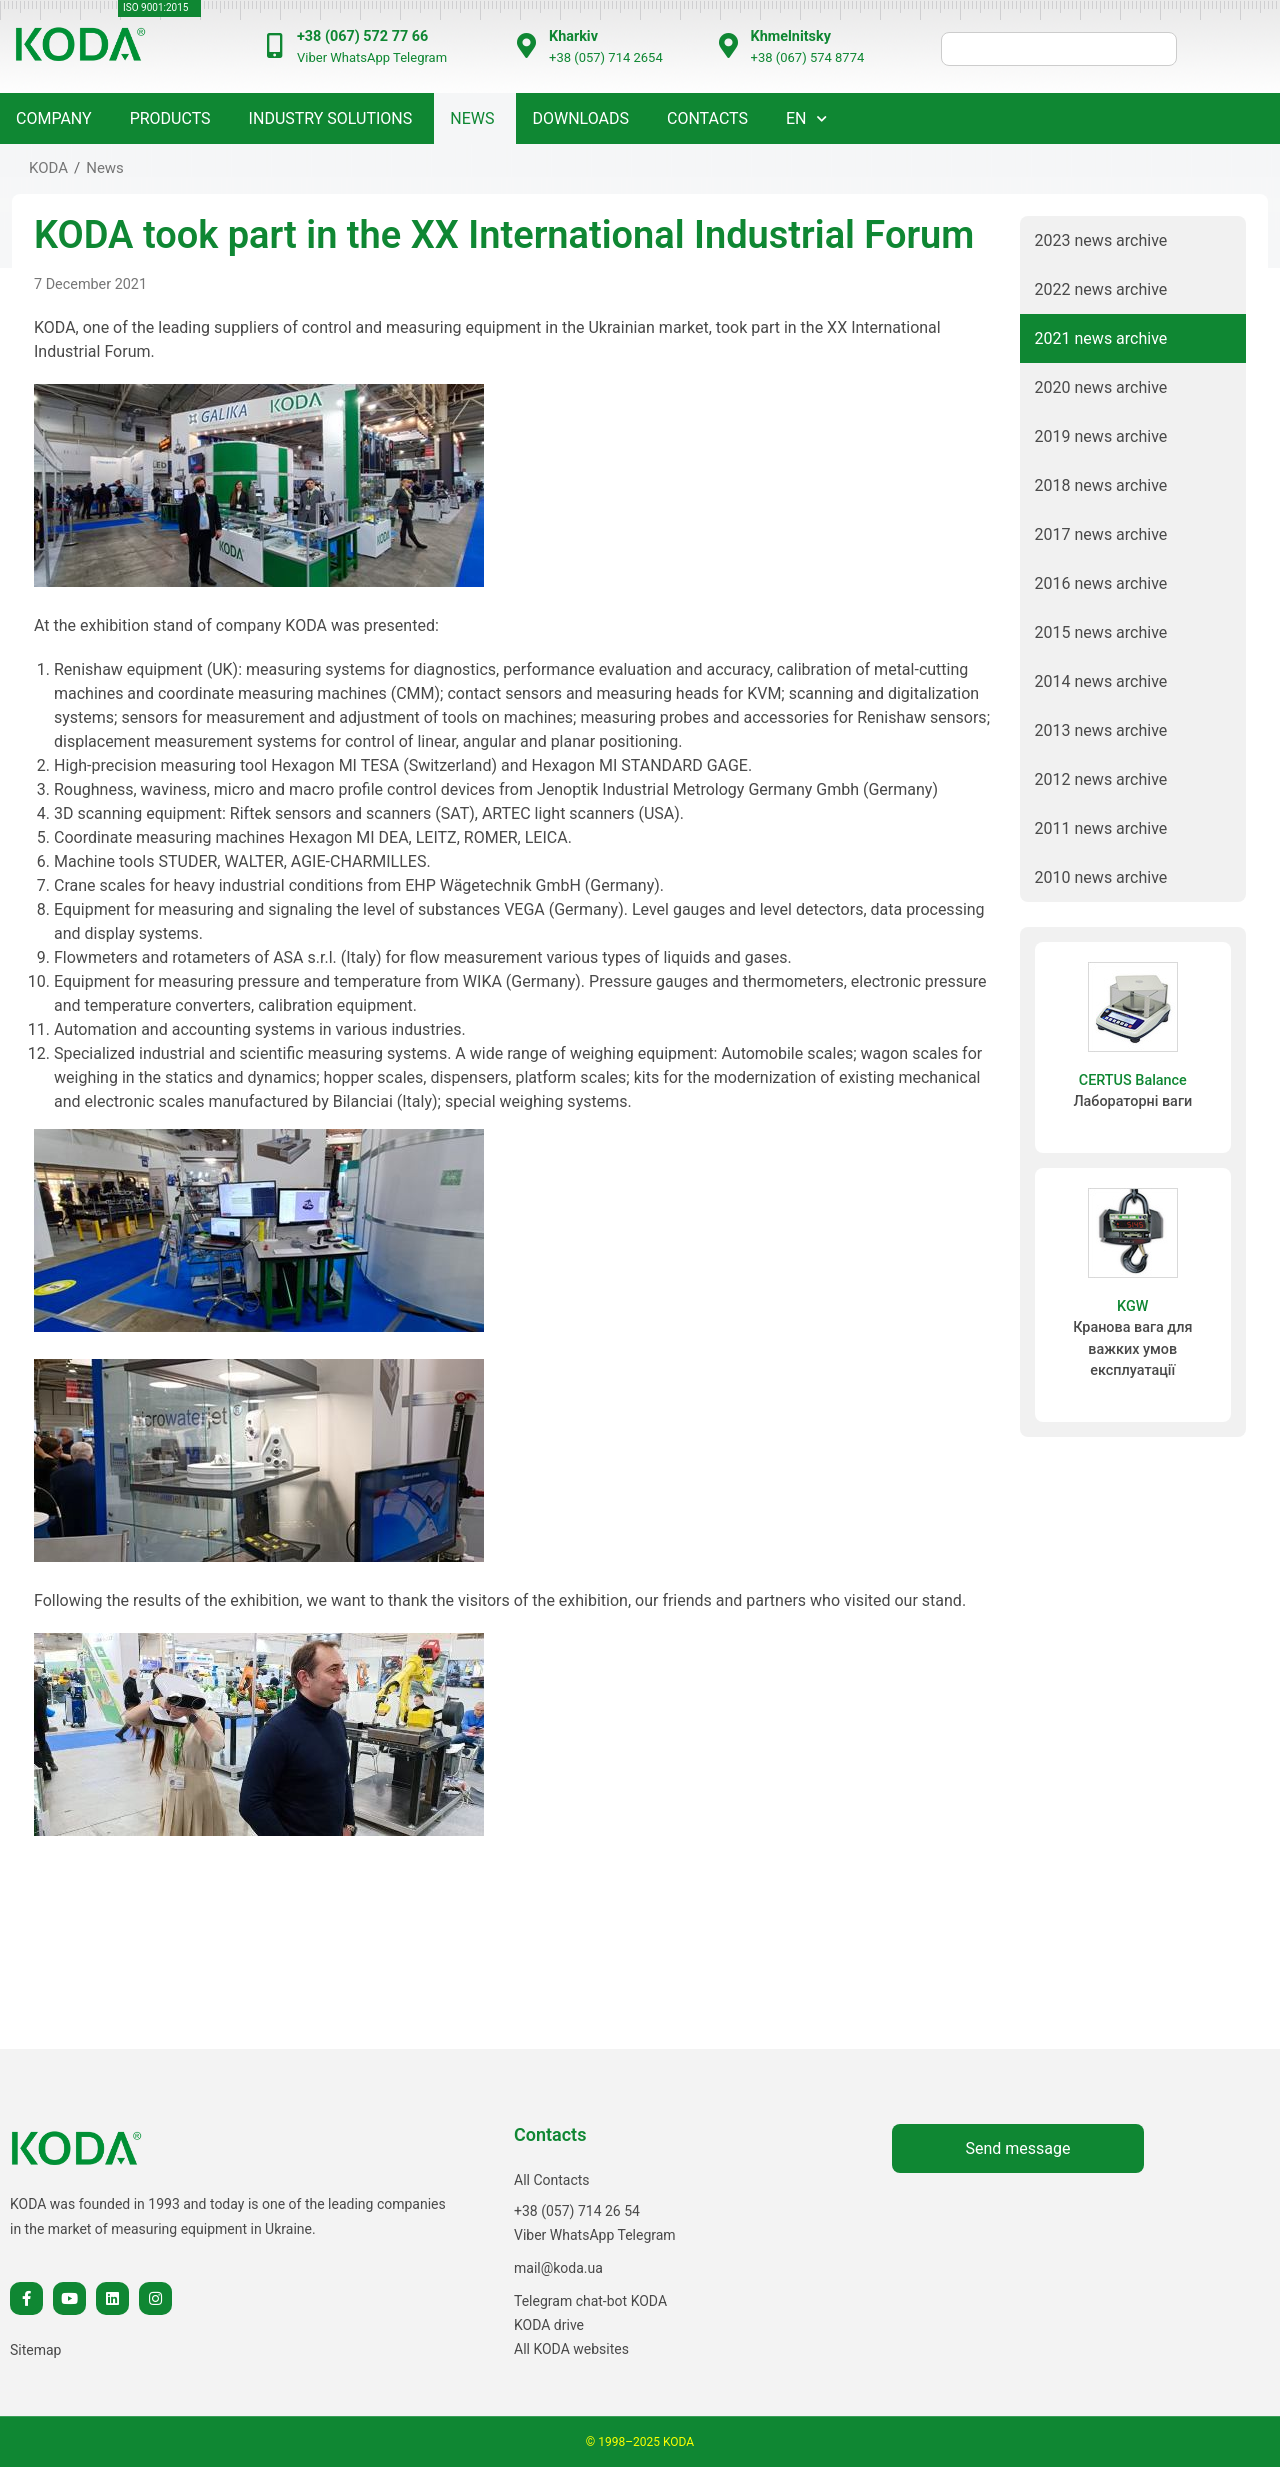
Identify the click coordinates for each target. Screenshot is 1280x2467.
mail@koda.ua (558, 2268)
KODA (48, 168)
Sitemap (35, 2350)
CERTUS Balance (1133, 1080)
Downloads (580, 118)
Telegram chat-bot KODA (590, 2301)
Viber (312, 57)
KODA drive (549, 2325)
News (105, 168)
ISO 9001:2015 (155, 7)
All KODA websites (571, 2349)
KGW (1132, 1306)
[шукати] (1059, 49)
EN (796, 118)
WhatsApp (360, 57)
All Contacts (552, 2180)
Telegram (420, 57)
